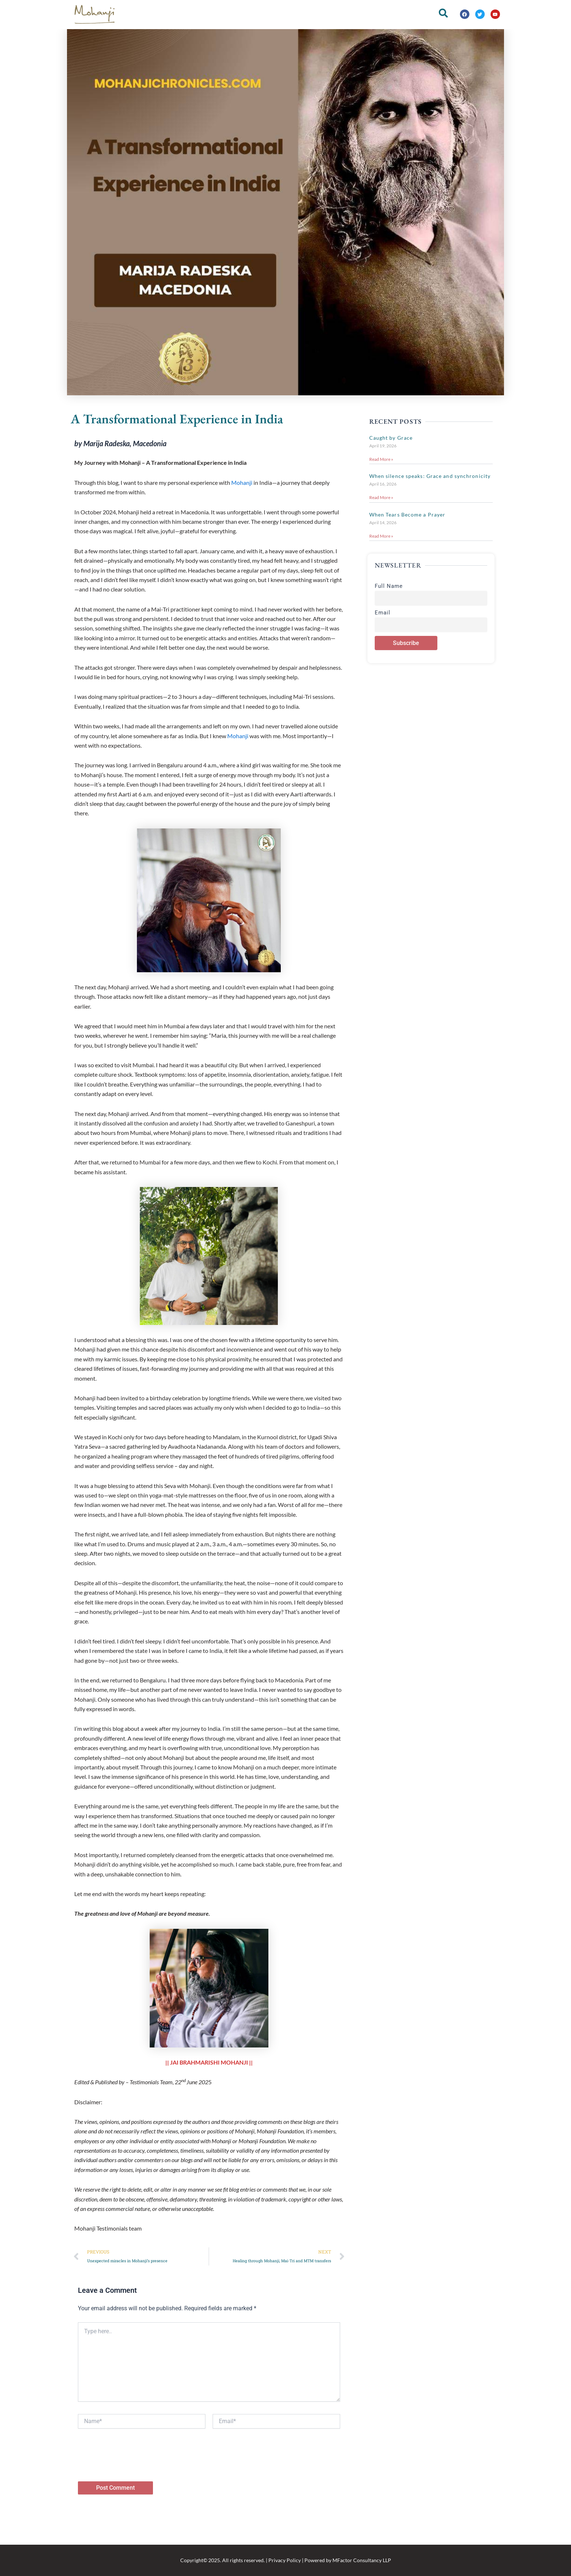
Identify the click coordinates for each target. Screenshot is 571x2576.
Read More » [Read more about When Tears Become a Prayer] (381, 536)
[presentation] (133, 2468)
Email (383, 613)
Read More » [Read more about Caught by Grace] (381, 459)
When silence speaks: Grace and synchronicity (430, 476)
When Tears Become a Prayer (407, 515)
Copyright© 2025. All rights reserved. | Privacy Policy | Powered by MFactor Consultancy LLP (285, 2560)
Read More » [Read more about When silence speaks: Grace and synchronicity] (381, 497)
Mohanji (241, 482)
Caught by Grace (391, 438)
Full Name (389, 587)
